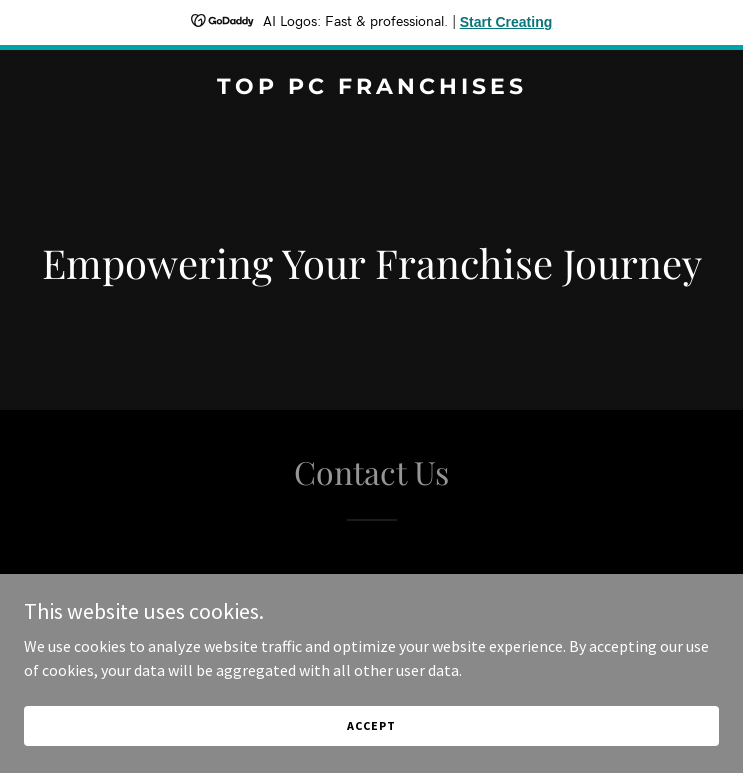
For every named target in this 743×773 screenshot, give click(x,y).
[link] (371, 88)
